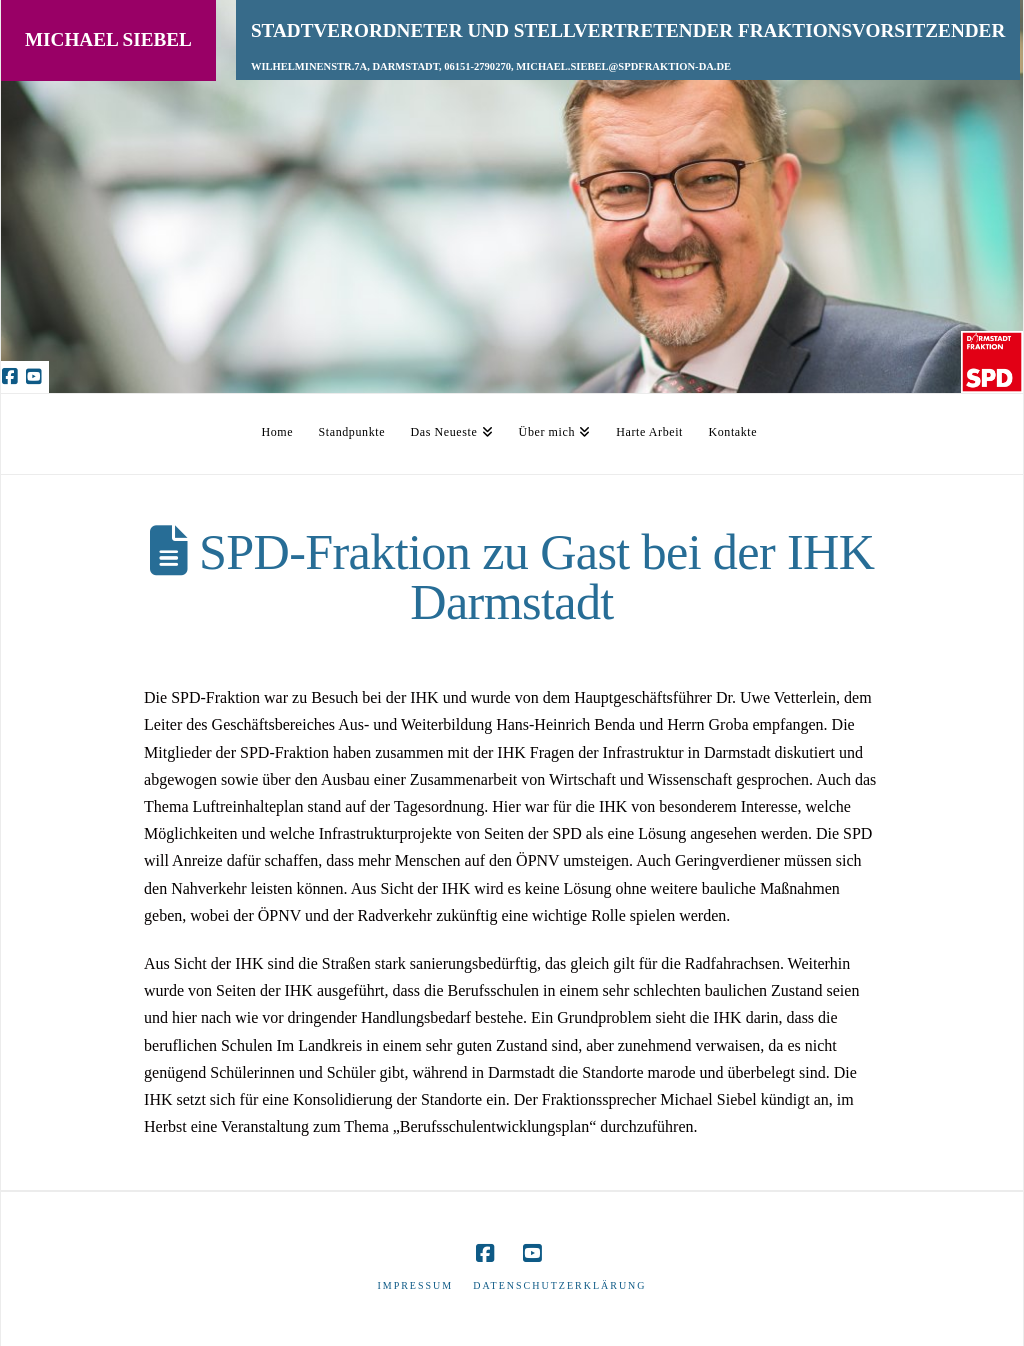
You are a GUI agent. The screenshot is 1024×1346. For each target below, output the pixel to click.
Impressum (415, 1285)
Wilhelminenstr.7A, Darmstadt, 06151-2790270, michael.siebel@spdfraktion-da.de (491, 66)
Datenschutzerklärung (559, 1285)
